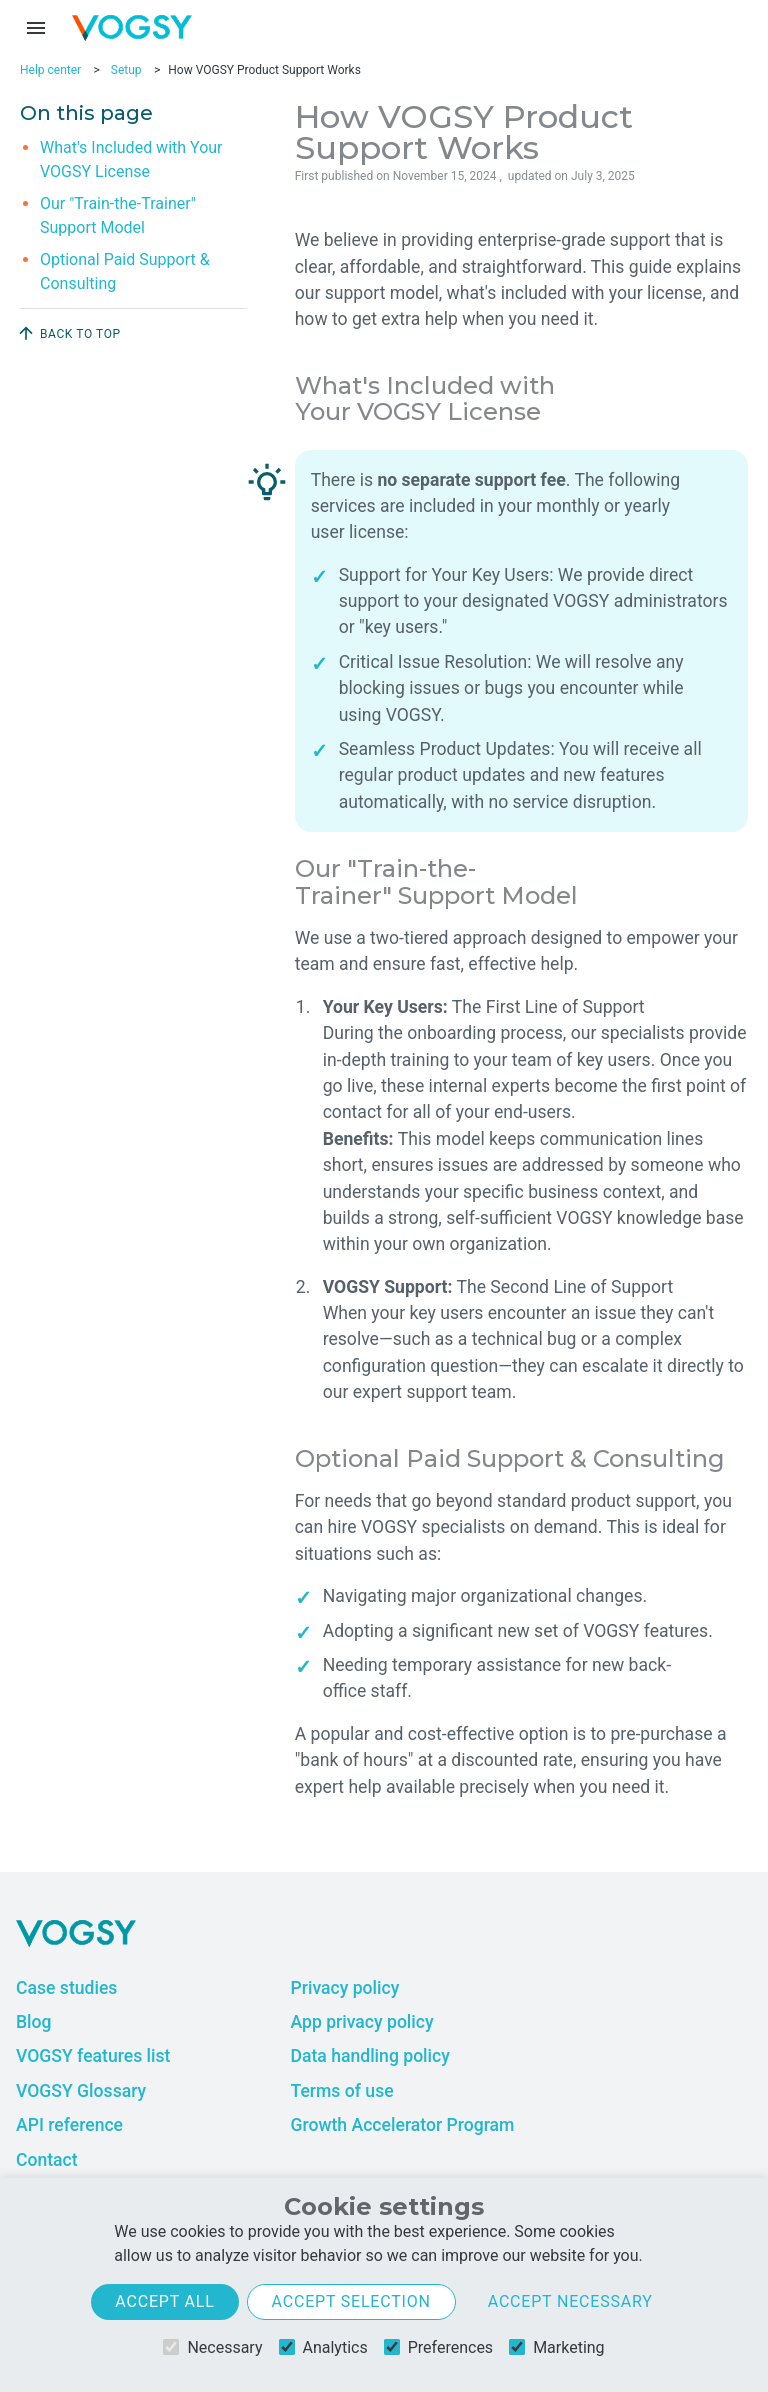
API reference (69, 2125)
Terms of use (341, 2091)
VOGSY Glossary (81, 2091)
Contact (47, 2160)
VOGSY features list (93, 2056)
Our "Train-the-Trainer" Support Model (118, 215)
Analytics (323, 2347)
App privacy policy (361, 2022)
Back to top (68, 333)
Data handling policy (369, 2056)
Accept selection (351, 2301)
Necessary (212, 2347)
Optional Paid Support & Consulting (125, 271)
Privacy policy (344, 1988)
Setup (126, 70)
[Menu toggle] (36, 28)
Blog (34, 2022)
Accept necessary (570, 2301)
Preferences (438, 2347)
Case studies (66, 1988)
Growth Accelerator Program (402, 2125)
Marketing (556, 2347)
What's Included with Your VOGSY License (131, 159)
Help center (50, 70)
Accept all (164, 2301)
